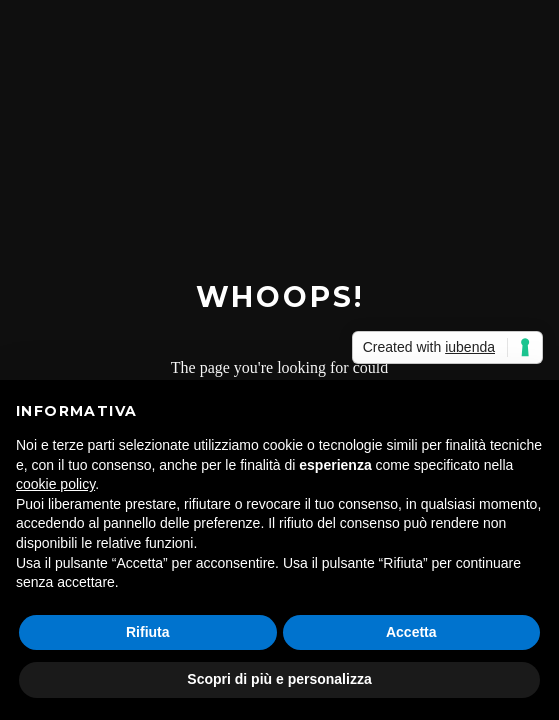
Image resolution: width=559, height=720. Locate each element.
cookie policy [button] (55, 484)
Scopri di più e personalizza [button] (279, 679)
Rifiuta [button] (148, 632)
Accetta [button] (411, 632)
